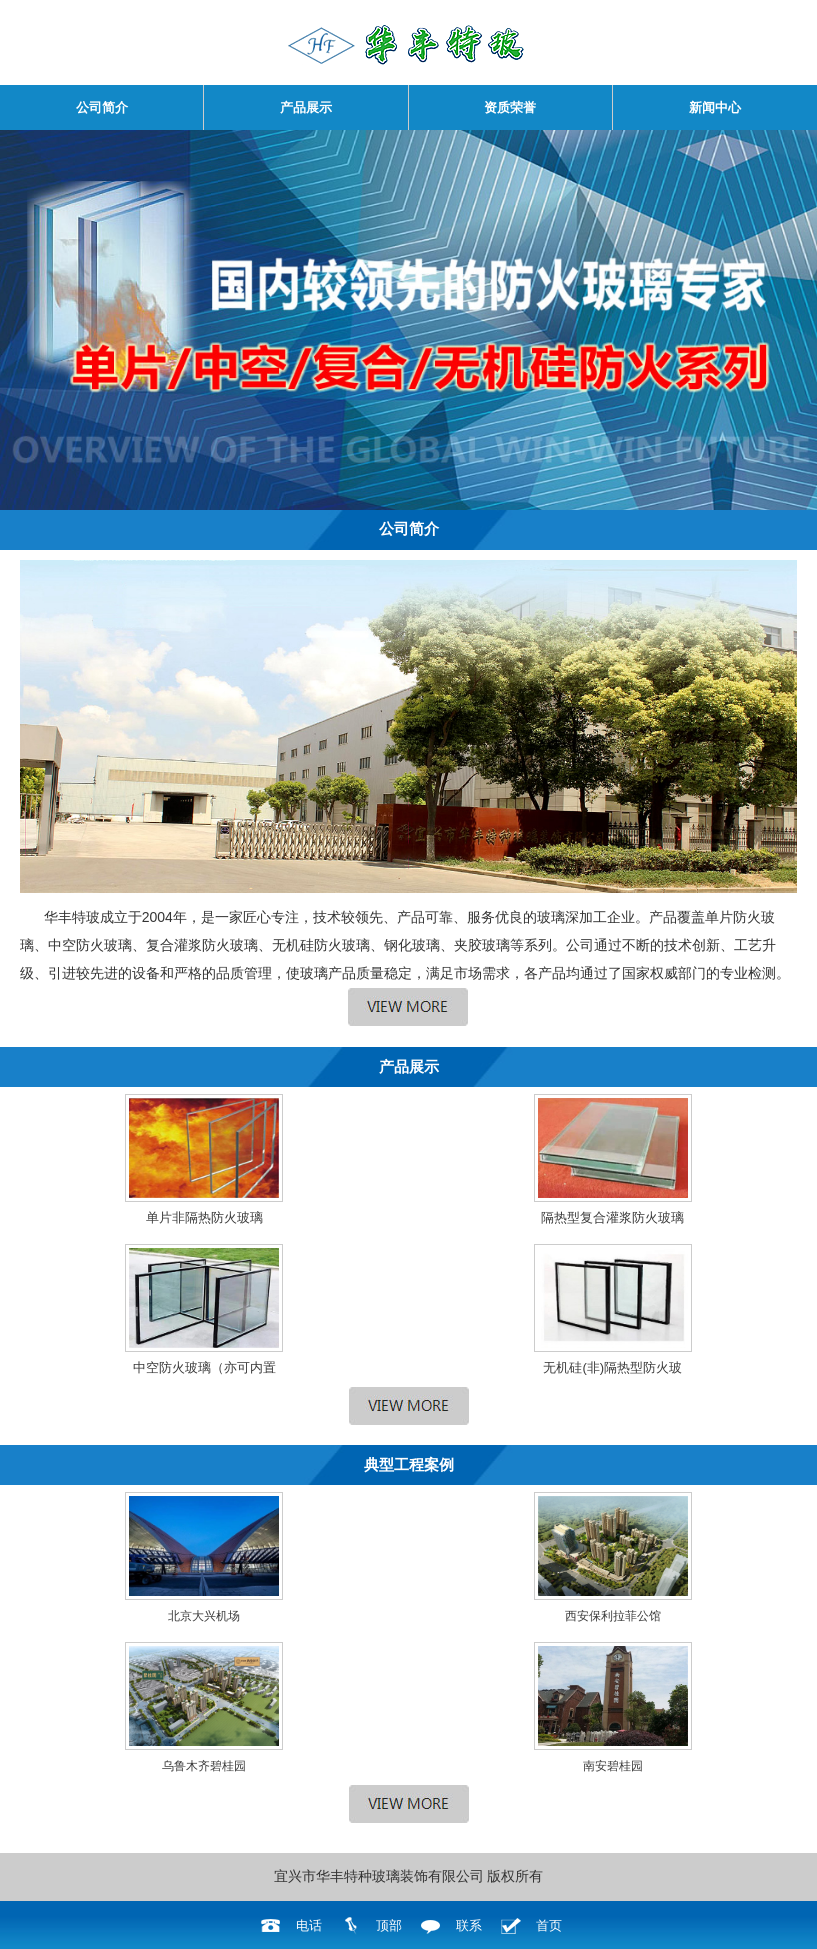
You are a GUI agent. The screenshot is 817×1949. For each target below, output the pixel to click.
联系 (469, 1925)
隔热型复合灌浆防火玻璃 (612, 1217)
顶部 (389, 1925)
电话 (309, 1925)
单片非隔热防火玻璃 (204, 1217)
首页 (549, 1925)
